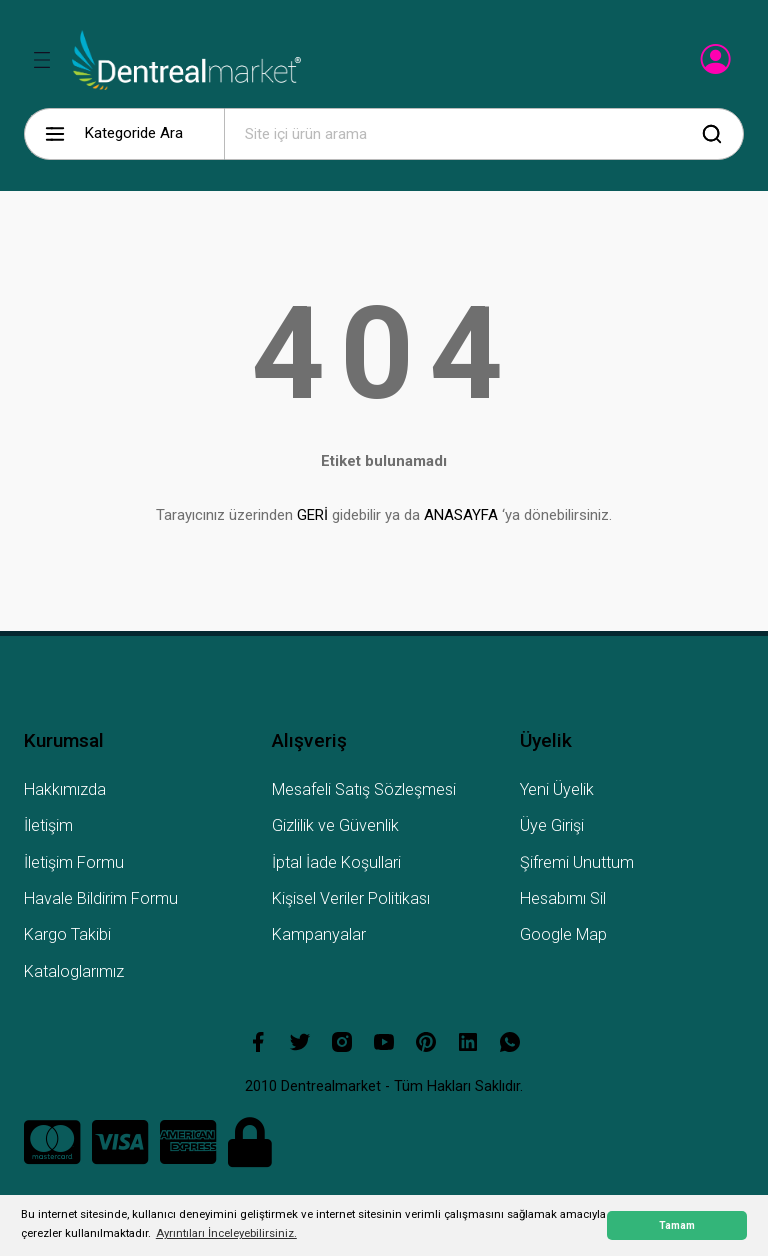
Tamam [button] (677, 1225)
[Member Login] (717, 65)
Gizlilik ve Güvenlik (335, 825)
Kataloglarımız (74, 971)
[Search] (484, 134)
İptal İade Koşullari (336, 862)
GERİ (312, 515)
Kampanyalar (319, 934)
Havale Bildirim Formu (101, 898)
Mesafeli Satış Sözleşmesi (364, 789)
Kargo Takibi (67, 934)
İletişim (48, 825)
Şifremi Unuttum (577, 862)
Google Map (563, 934)
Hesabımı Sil (563, 898)
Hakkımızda (65, 789)
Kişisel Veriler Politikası (351, 898)
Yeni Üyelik (557, 789)
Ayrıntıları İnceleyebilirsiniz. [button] (226, 1233)
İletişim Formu (74, 862)
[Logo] (186, 60)
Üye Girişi (552, 825)
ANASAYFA (461, 515)
